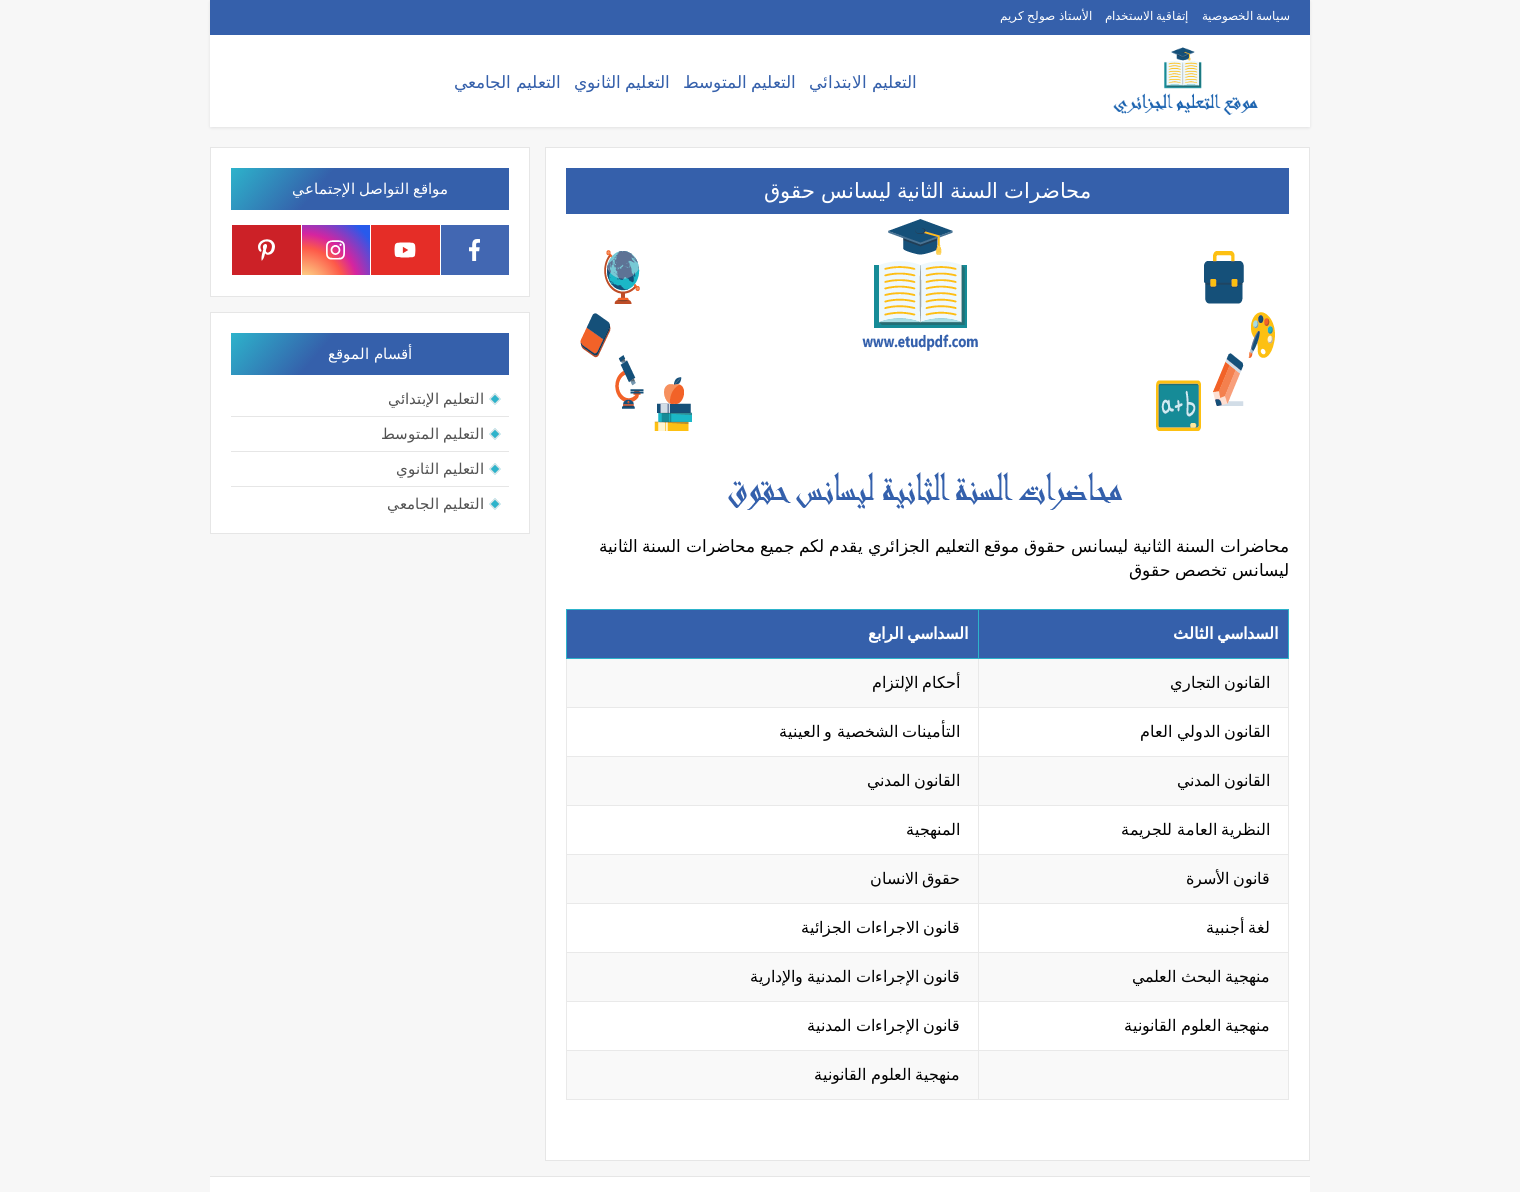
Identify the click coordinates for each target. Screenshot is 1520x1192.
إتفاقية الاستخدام (1146, 16)
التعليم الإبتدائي (436, 398)
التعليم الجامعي (507, 82)
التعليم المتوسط (740, 82)
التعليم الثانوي (622, 82)
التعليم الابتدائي (863, 82)
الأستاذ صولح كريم (1046, 16)
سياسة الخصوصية (1246, 16)
